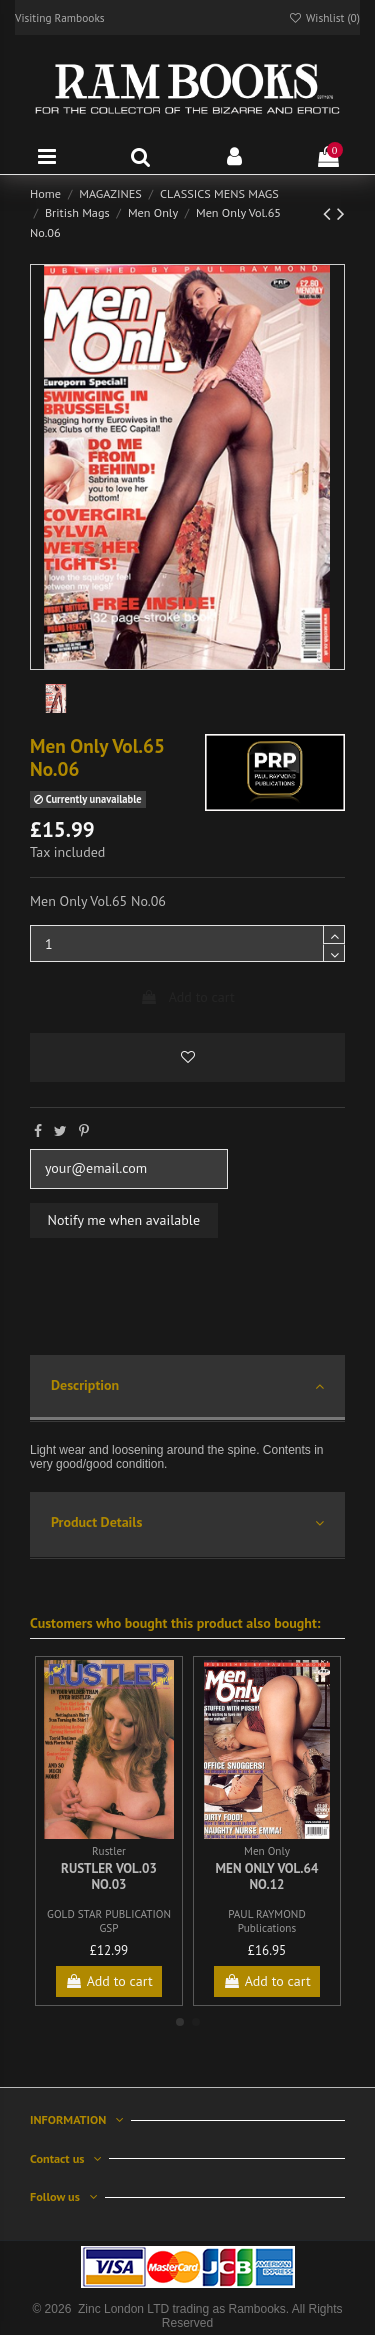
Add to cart (187, 997)
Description (187, 1386)
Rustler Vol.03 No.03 (109, 1876)
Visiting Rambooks (60, 17)
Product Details (187, 1523)
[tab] (187, 1388)
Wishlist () (324, 17)
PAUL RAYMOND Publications (266, 1920)
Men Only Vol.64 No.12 (267, 1876)
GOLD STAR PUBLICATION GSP (109, 1920)
